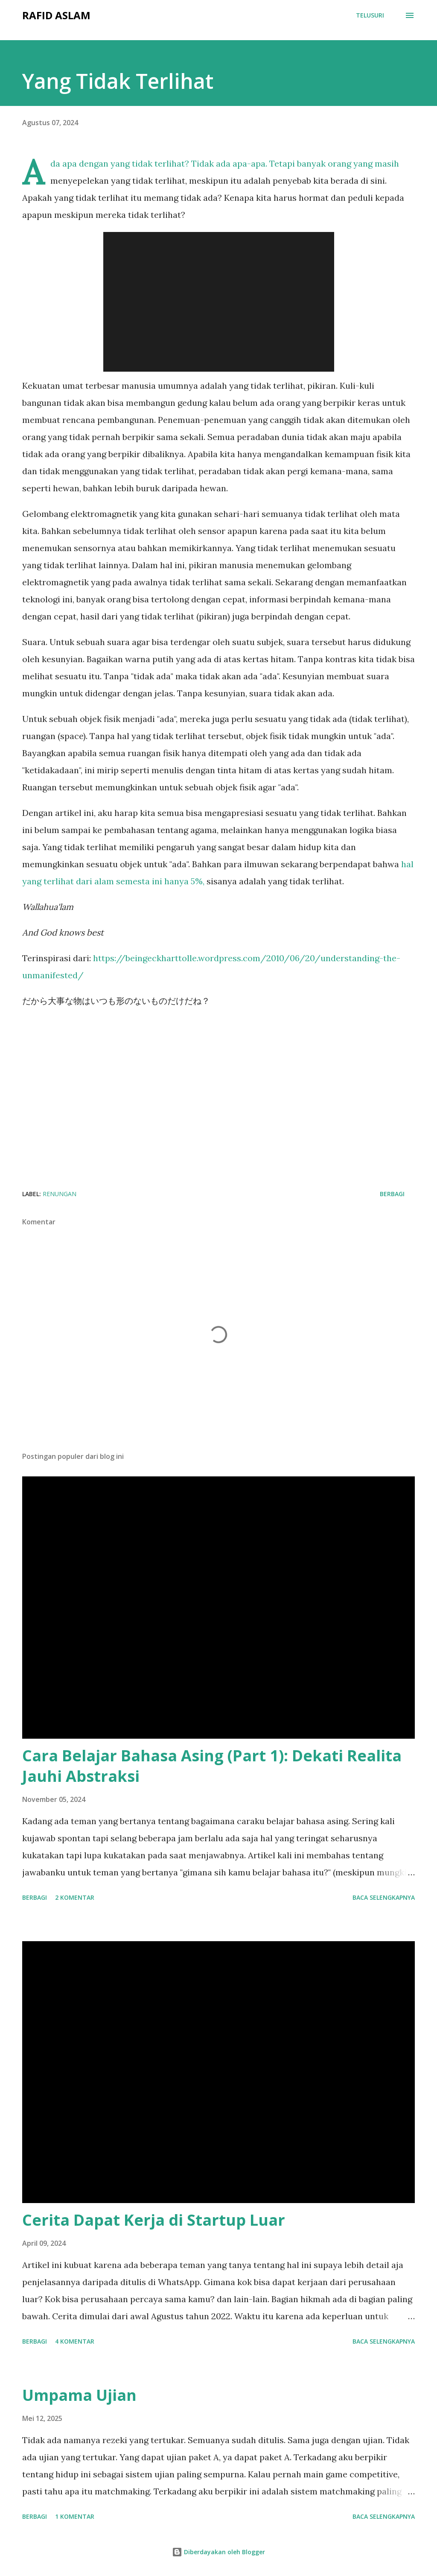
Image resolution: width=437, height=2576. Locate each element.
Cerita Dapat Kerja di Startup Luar (153, 2219)
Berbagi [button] (392, 1194)
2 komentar (74, 1897)
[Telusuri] (370, 15)
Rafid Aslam (56, 15)
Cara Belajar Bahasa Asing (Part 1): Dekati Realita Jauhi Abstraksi (212, 1766)
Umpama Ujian (79, 2395)
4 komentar (74, 2341)
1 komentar (74, 2516)
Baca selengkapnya (384, 1897)
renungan (59, 1194)
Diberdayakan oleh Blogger (218, 2552)
